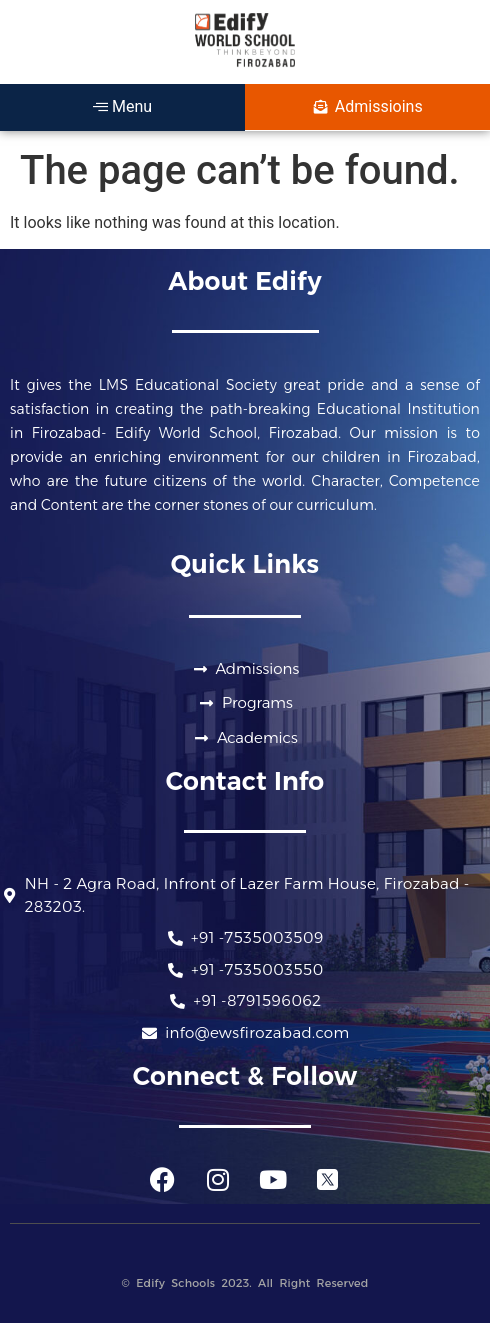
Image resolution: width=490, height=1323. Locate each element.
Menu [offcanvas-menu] (122, 106)
